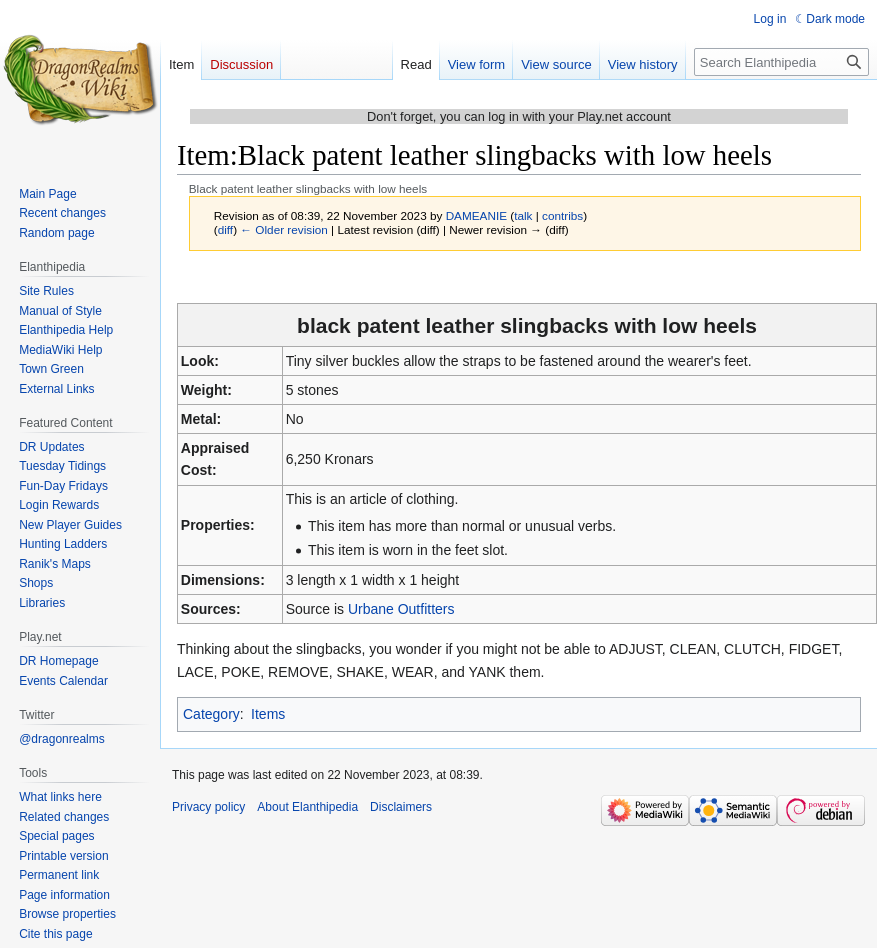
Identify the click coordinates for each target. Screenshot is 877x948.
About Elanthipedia (307, 807)
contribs (562, 215)
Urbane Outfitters (401, 609)
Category (211, 714)
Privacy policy (208, 807)
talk (523, 215)
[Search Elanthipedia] (781, 62)
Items (268, 714)
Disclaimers (401, 807)
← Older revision (284, 229)
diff (225, 229)
